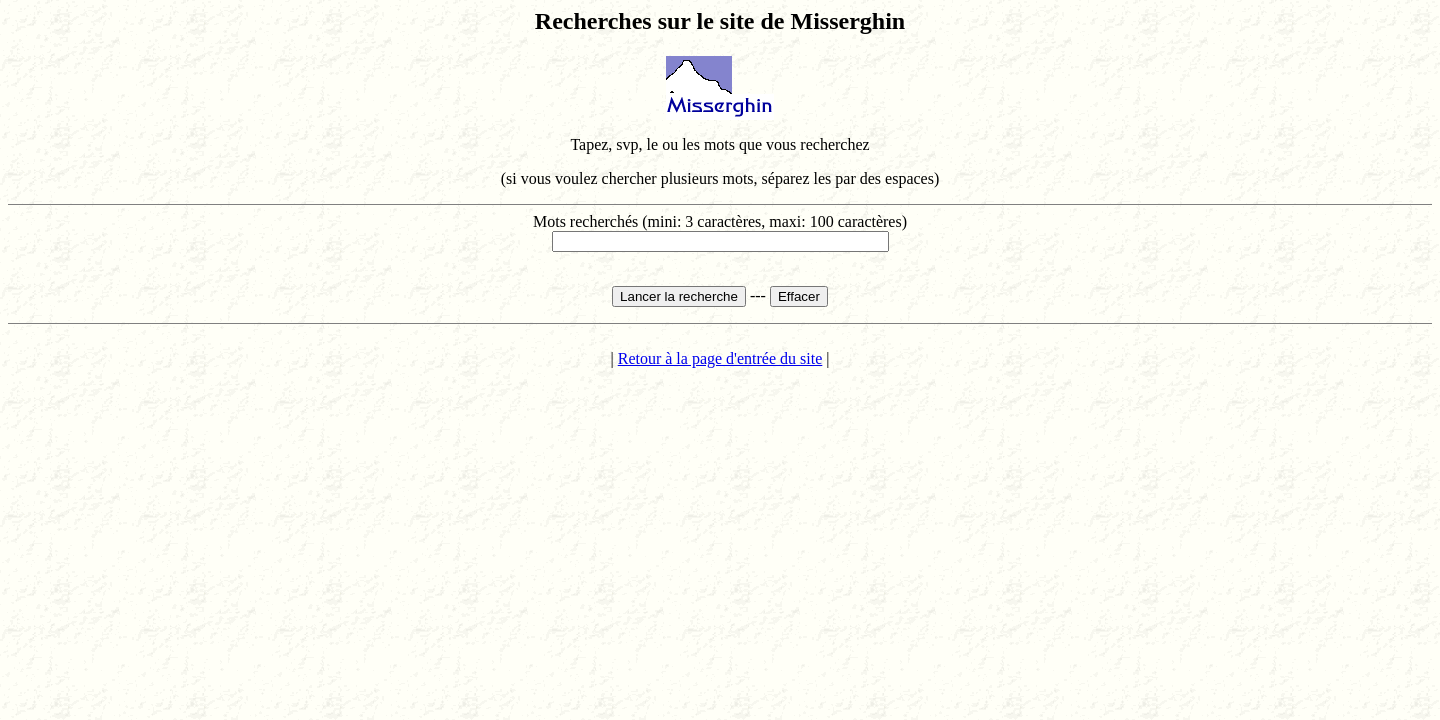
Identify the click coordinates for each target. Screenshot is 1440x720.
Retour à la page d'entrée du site (720, 358)
